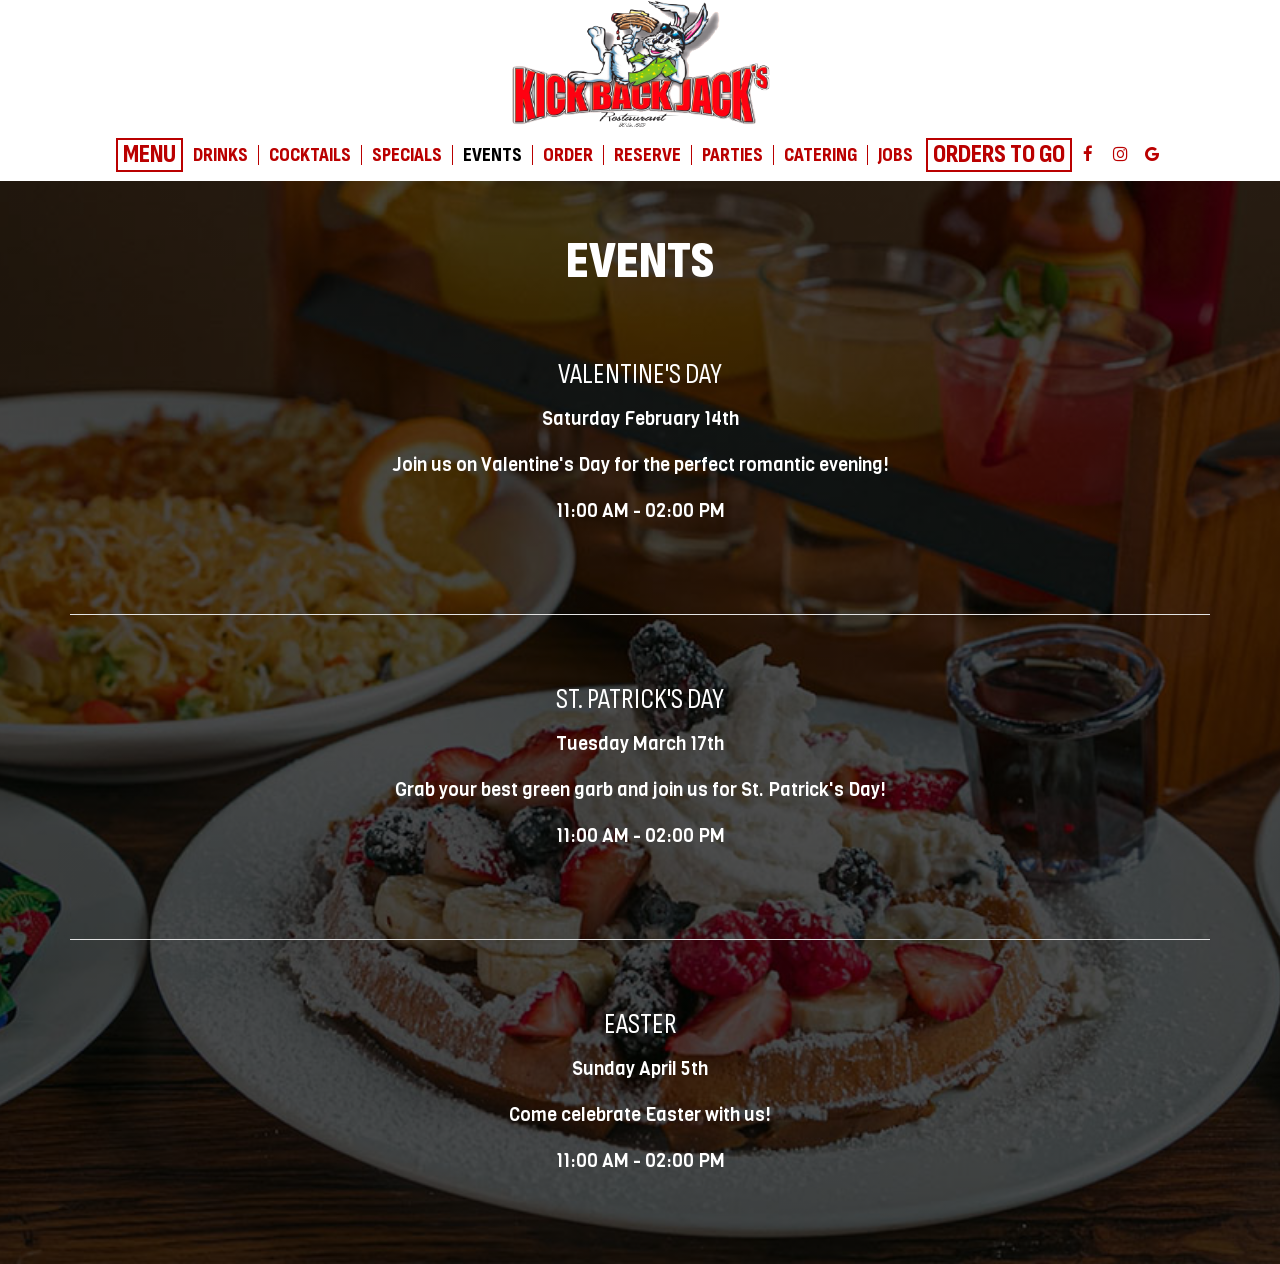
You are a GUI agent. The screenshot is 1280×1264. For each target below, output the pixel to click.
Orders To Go (999, 154)
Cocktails (310, 155)
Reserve (647, 155)
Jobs (895, 155)
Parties (732, 155)
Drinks (220, 155)
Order (568, 155)
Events (492, 155)
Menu (149, 154)
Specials (407, 155)
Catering (820, 155)
